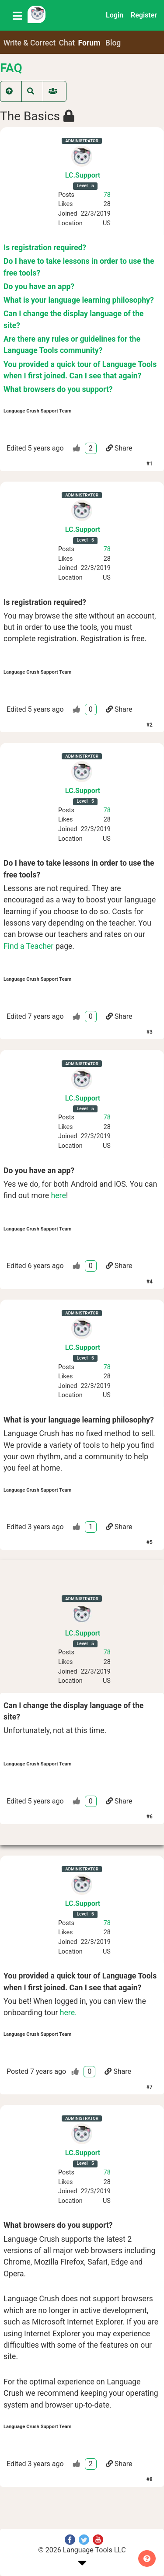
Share (119, 448)
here (58, 1195)
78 (107, 195)
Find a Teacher (28, 946)
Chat (67, 42)
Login (114, 15)
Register (144, 15)
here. (68, 2012)
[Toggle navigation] (17, 15)
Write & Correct (29, 42)
